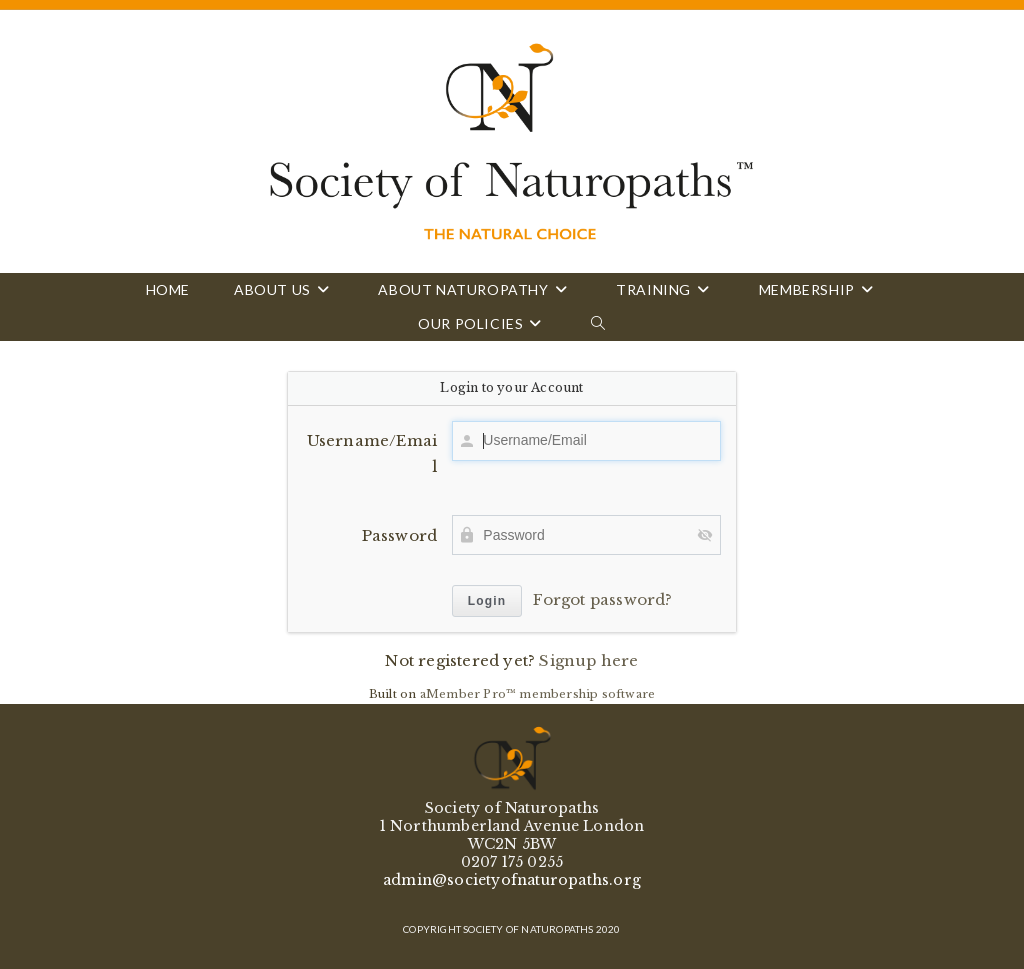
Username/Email (372, 453)
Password (400, 535)
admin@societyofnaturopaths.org (512, 880)
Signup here (588, 660)
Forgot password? (602, 599)
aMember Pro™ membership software (537, 694)
